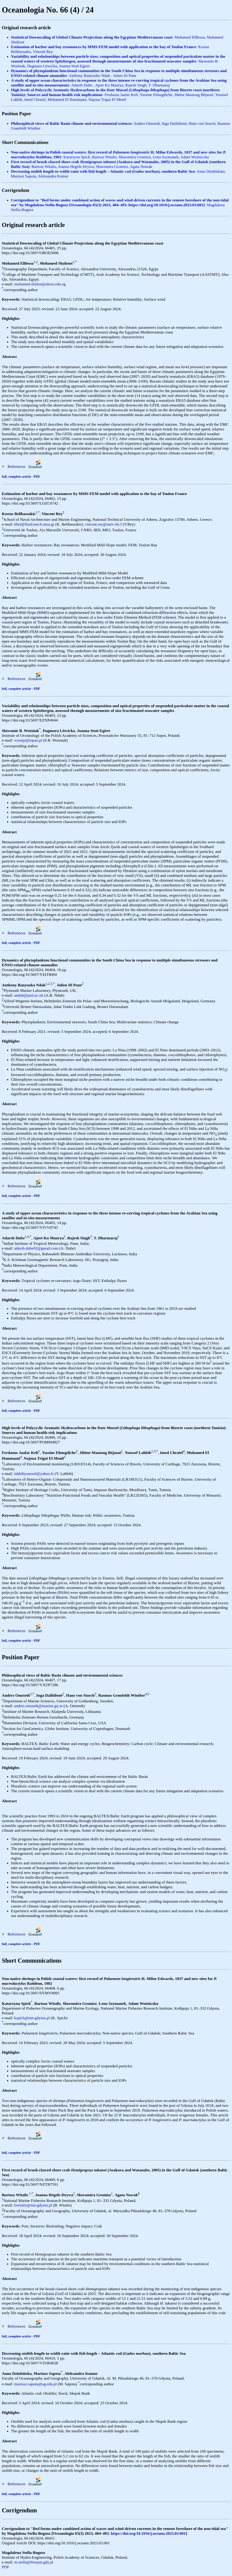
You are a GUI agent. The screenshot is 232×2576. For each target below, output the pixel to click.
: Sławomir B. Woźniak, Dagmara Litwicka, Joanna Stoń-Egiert (118, 61)
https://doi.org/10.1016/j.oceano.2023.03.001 (148, 2533)
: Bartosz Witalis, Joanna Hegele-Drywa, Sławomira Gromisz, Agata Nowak (118, 164)
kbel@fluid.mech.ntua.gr (34, 524)
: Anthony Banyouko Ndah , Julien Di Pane (119, 73)
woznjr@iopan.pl (28, 740)
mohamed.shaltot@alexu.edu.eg (40, 284)
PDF (5, 2567)
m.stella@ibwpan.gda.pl (33, 2562)
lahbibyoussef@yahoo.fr (34, 1473)
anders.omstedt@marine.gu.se (38, 1705)
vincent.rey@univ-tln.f (103, 524)
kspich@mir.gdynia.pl (32, 2018)
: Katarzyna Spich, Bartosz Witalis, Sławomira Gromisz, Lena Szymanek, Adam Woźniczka (118, 154)
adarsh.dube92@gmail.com (36, 1248)
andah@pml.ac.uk (29, 995)
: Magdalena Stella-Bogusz (120, 205)
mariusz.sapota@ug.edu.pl (35, 2383)
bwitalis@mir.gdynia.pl (33, 2205)
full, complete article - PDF (21, 476)
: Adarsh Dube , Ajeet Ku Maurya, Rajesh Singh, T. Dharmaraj (119, 82)
